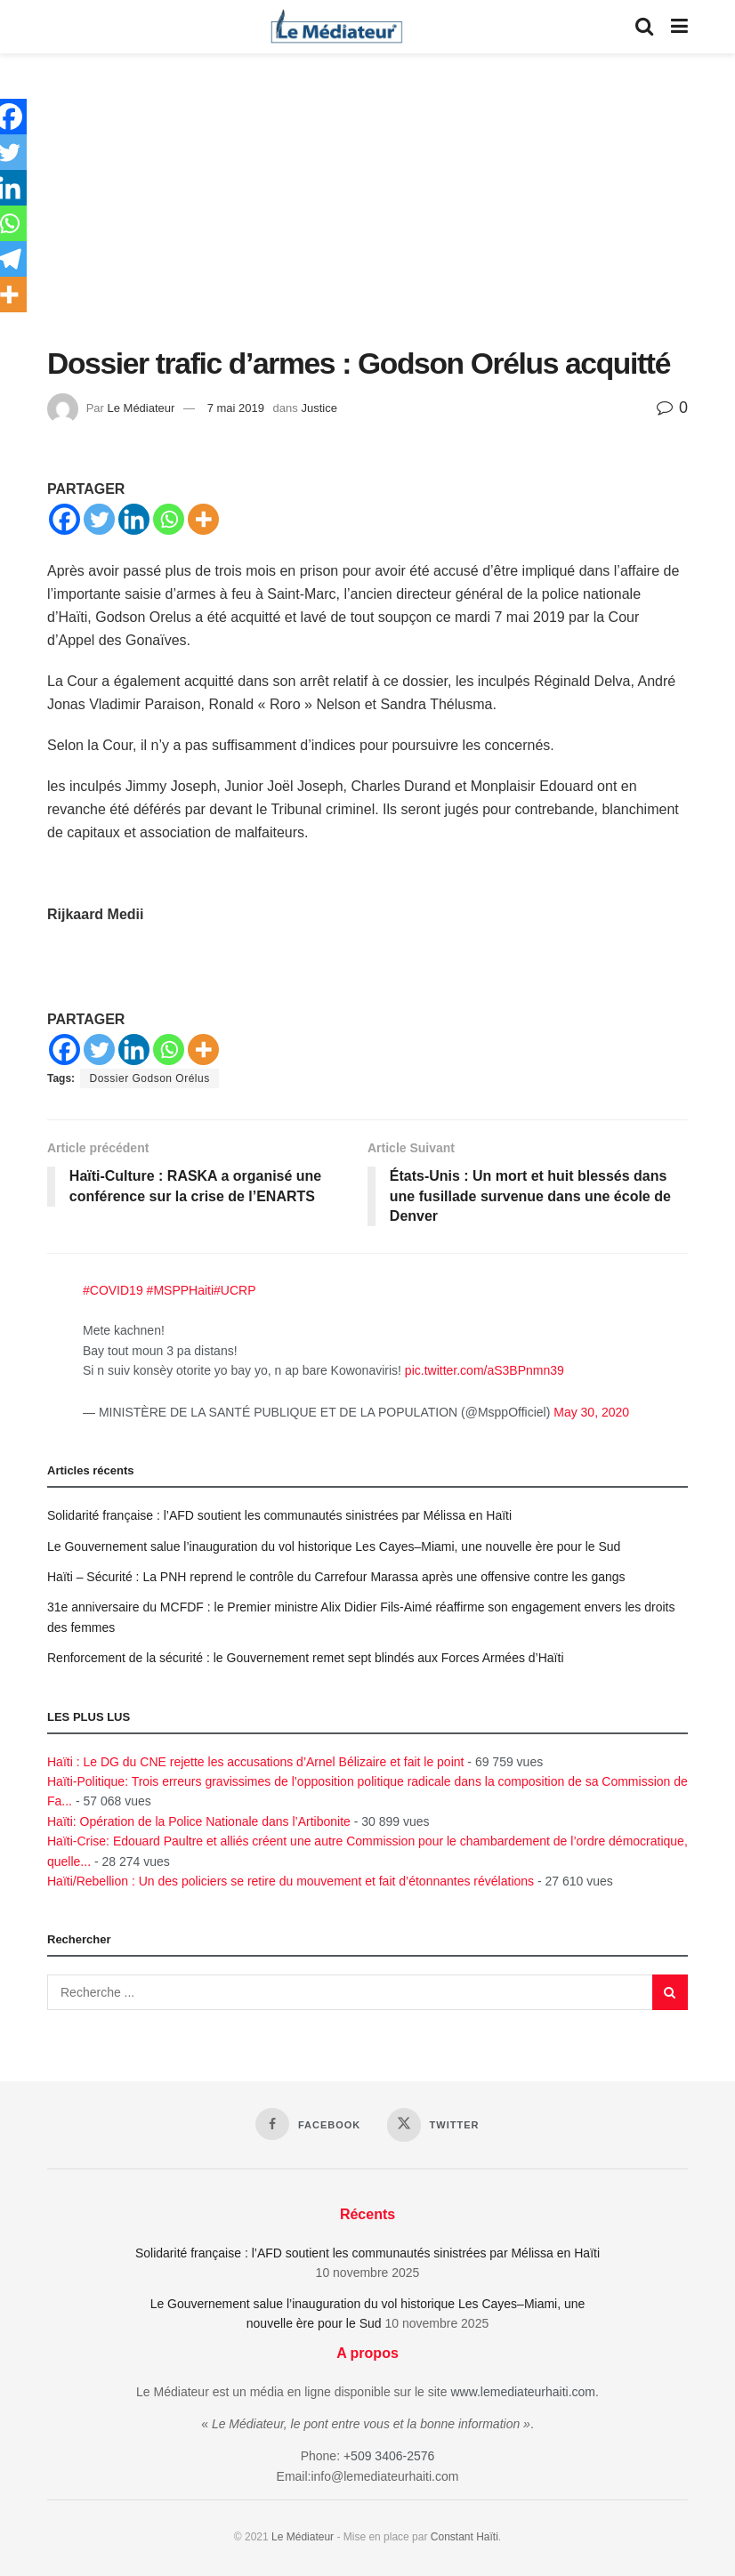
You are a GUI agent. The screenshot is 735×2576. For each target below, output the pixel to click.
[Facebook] (64, 519)
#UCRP (234, 1291)
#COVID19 (113, 1291)
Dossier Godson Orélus (149, 1078)
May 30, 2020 (591, 1412)
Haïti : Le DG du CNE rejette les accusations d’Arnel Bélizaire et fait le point (255, 1762)
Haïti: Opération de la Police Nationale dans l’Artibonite (199, 1821)
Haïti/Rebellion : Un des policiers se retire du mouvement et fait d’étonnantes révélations (290, 1881)
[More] (203, 519)
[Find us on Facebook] (307, 2125)
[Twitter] (99, 519)
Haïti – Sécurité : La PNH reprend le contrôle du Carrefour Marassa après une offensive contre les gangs (336, 1577)
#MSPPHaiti (180, 1291)
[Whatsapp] (168, 519)
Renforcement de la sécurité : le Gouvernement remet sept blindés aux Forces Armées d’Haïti (305, 1658)
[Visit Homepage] (336, 26)
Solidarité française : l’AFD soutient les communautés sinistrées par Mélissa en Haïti (279, 1515)
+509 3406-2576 (388, 2457)
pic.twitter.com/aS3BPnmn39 (484, 1370)
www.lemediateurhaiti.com (522, 2392)
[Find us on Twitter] (433, 2126)
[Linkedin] (133, 519)
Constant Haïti (464, 2537)
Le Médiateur (140, 408)
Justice (318, 408)
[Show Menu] (679, 26)
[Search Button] (644, 26)
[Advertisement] (367, 213)
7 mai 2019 (235, 408)
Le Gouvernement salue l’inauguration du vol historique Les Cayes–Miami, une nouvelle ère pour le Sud (333, 1546)
